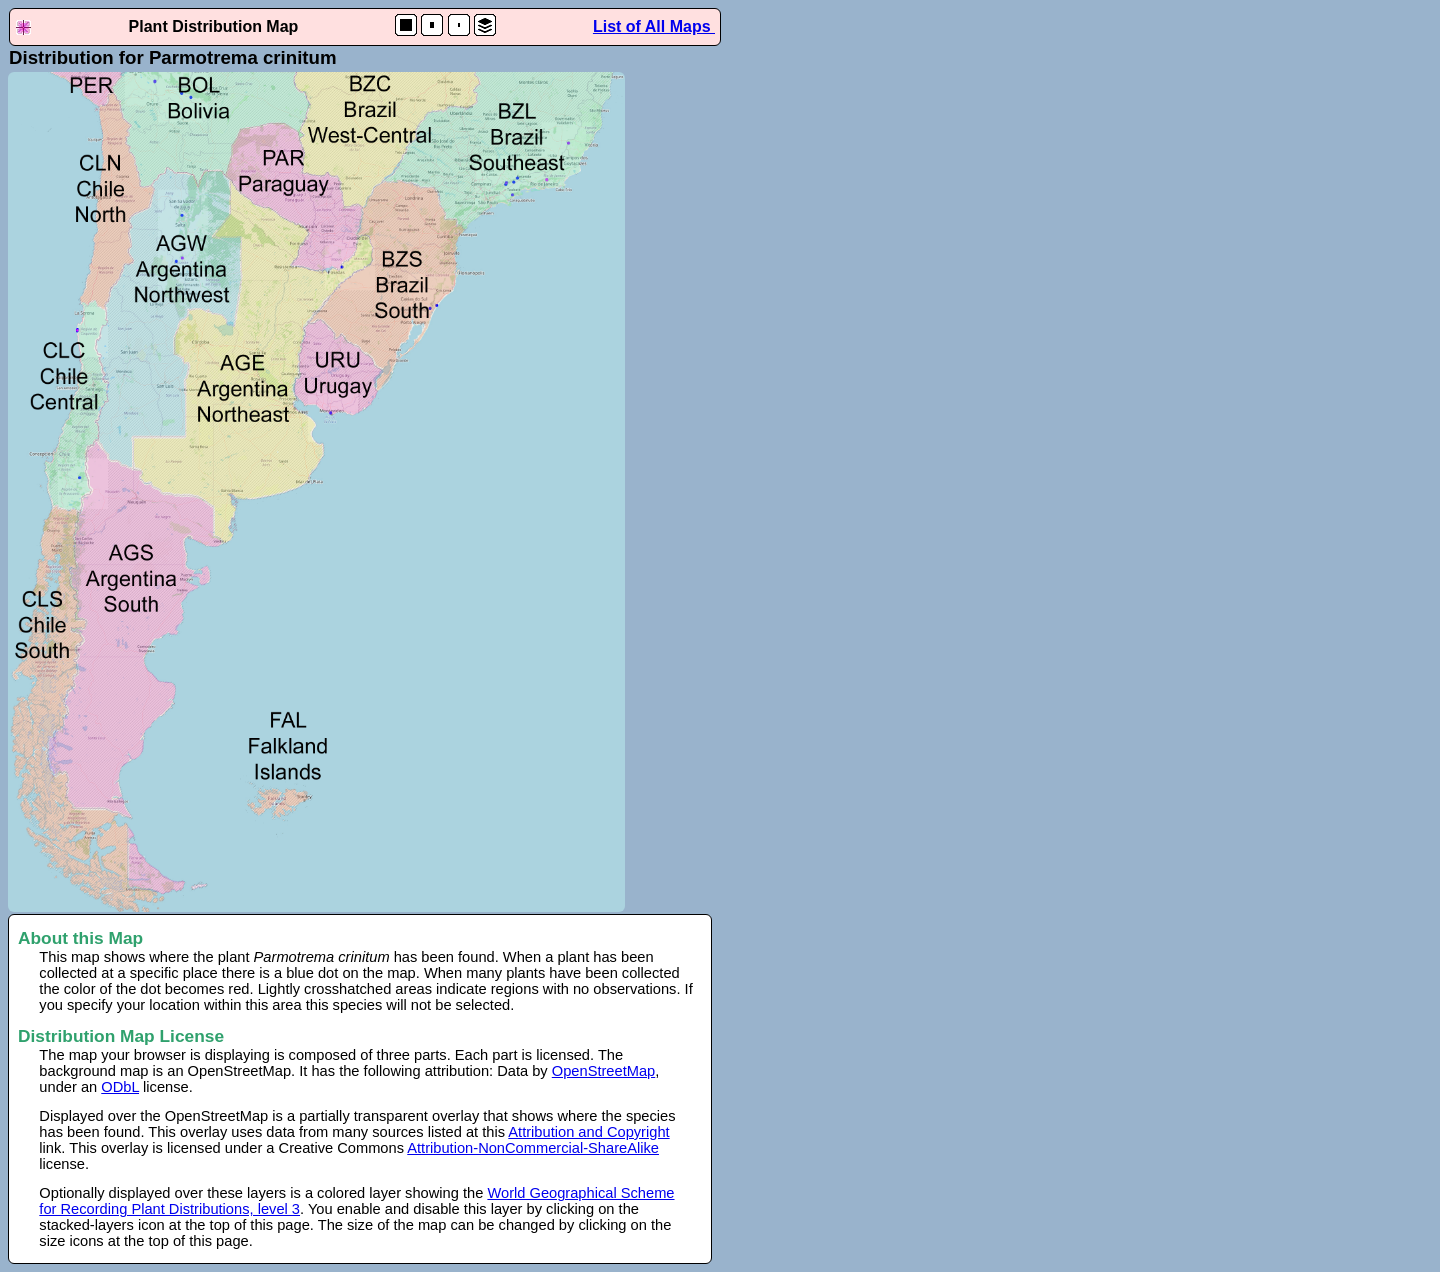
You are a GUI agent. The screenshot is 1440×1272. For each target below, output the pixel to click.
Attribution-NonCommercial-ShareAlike (533, 1148)
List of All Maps (654, 26)
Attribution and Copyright (588, 1132)
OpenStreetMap (603, 1071)
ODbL (120, 1087)
